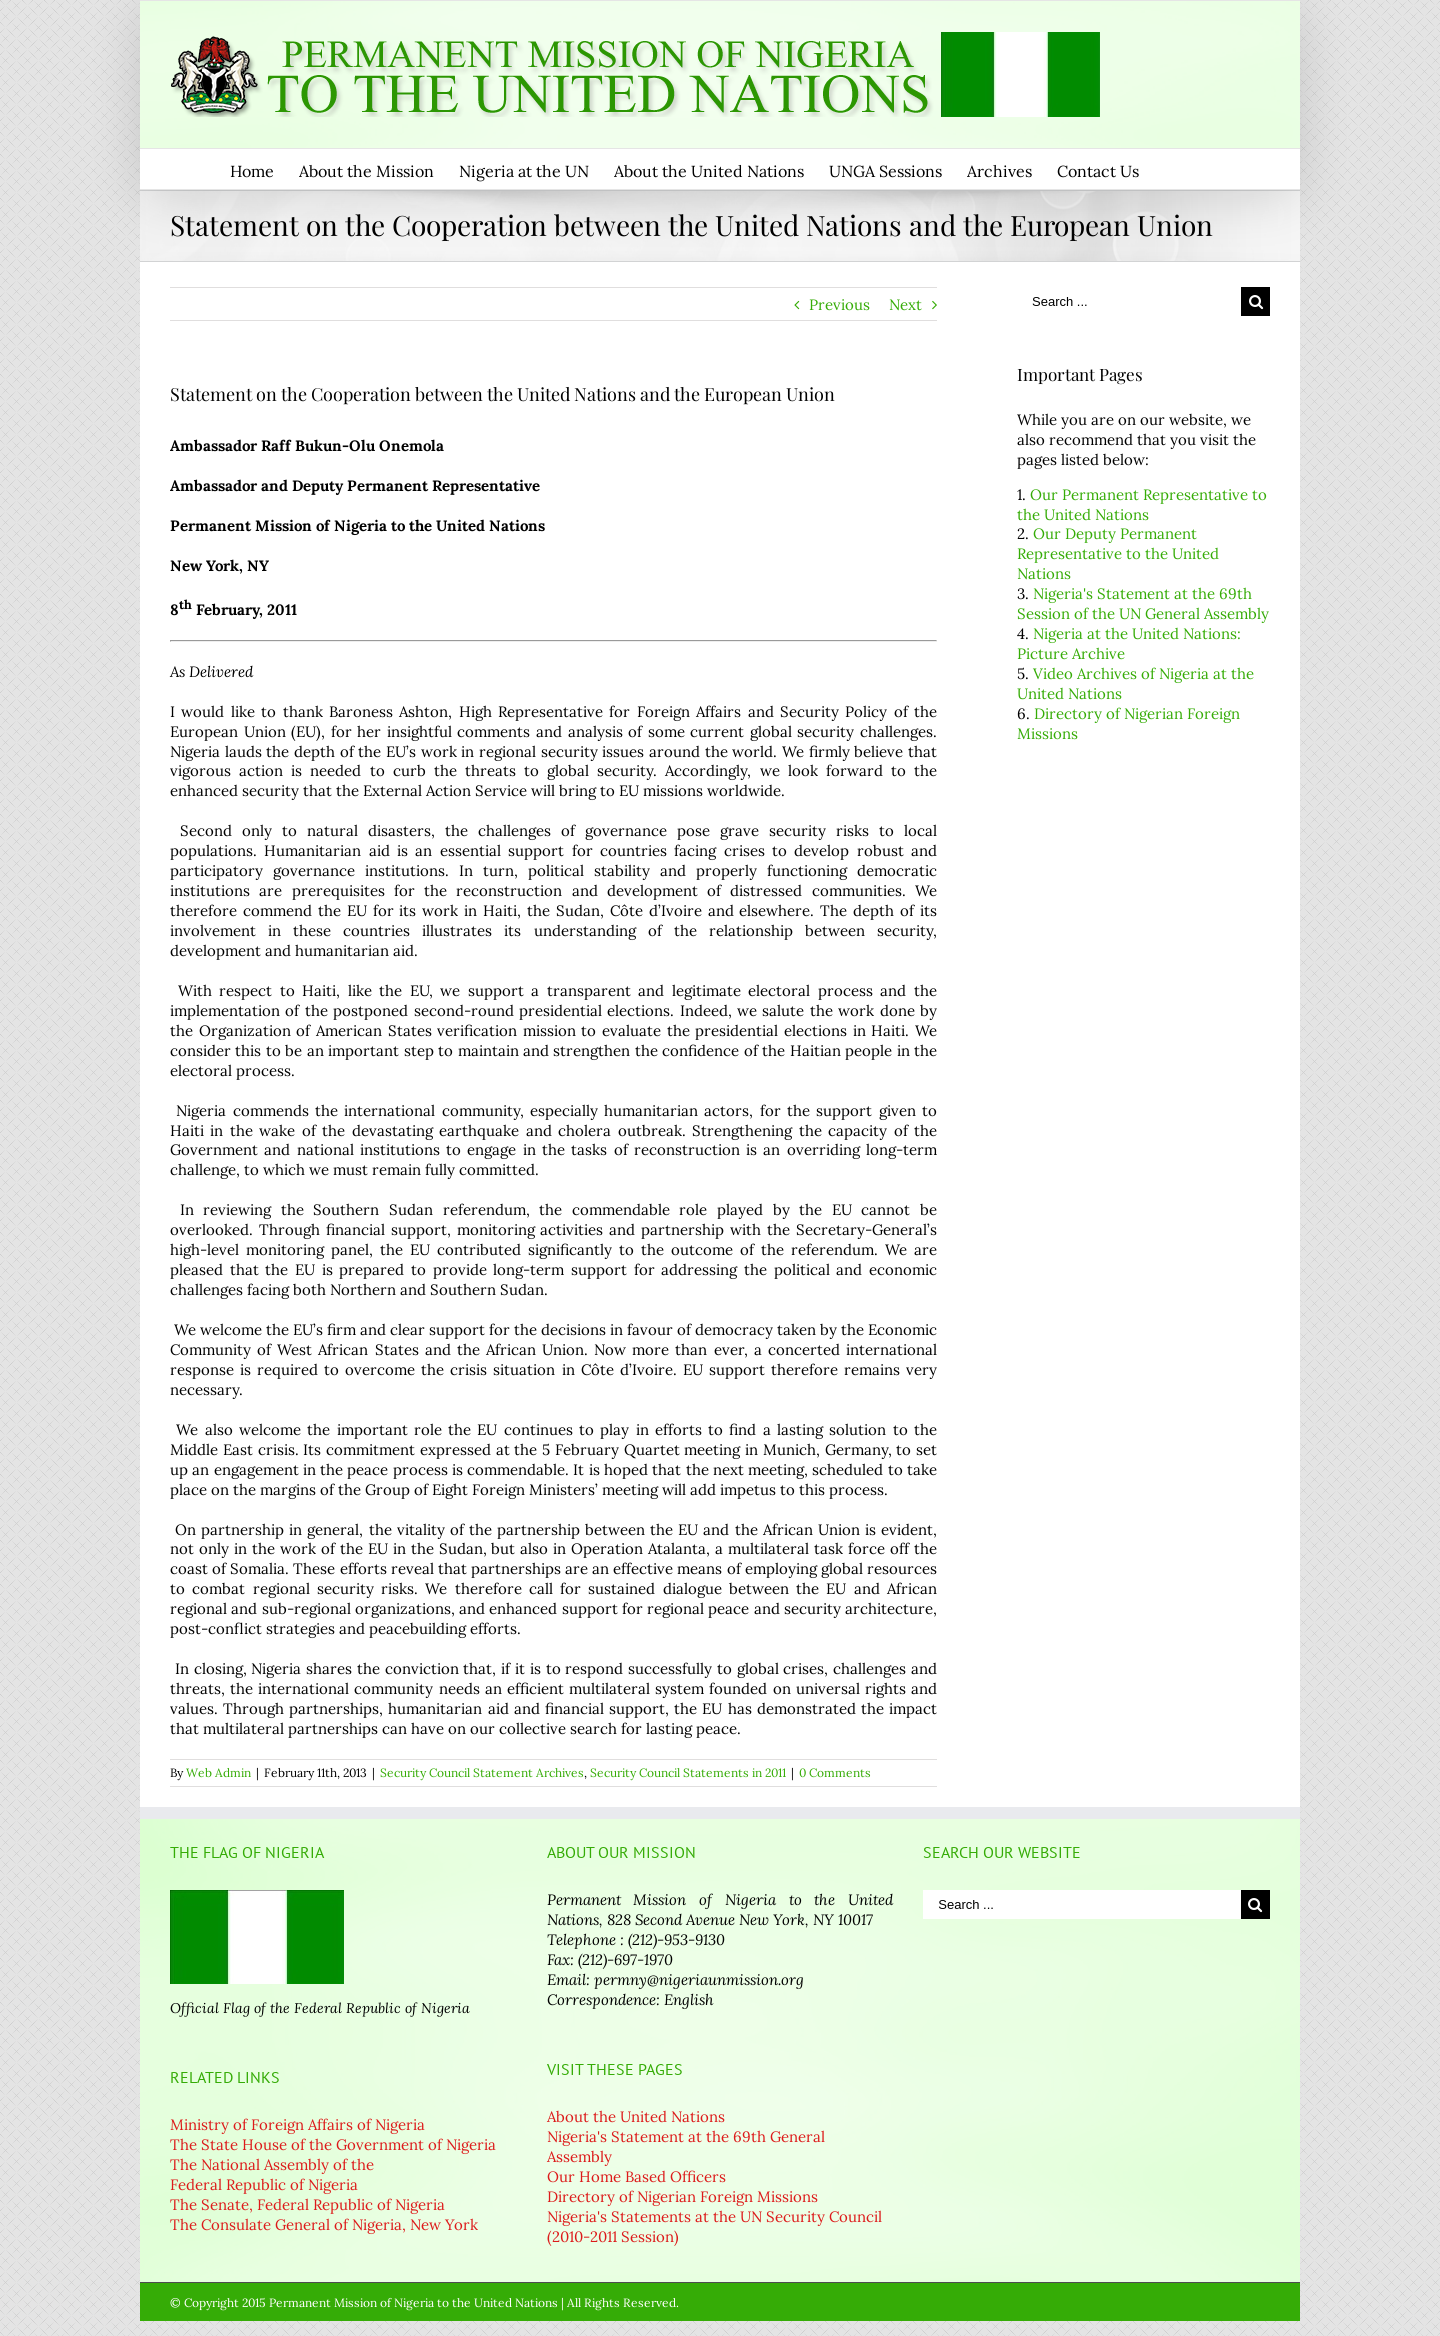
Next (905, 304)
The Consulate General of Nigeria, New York (324, 2224)
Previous (839, 304)
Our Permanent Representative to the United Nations (1142, 504)
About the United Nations (636, 2116)
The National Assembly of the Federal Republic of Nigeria (272, 2174)
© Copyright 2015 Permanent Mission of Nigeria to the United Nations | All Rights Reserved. (424, 2302)
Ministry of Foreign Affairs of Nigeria (297, 2124)
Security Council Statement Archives (482, 1772)
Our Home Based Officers (636, 2176)
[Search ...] (1129, 301)
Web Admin (218, 1772)
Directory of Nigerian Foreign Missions (682, 2196)
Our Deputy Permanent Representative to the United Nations (1118, 553)
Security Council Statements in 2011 (688, 1772)
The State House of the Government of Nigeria (333, 2144)
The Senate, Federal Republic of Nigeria (307, 2204)
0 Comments (835, 1772)
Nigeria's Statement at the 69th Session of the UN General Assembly (1143, 603)
